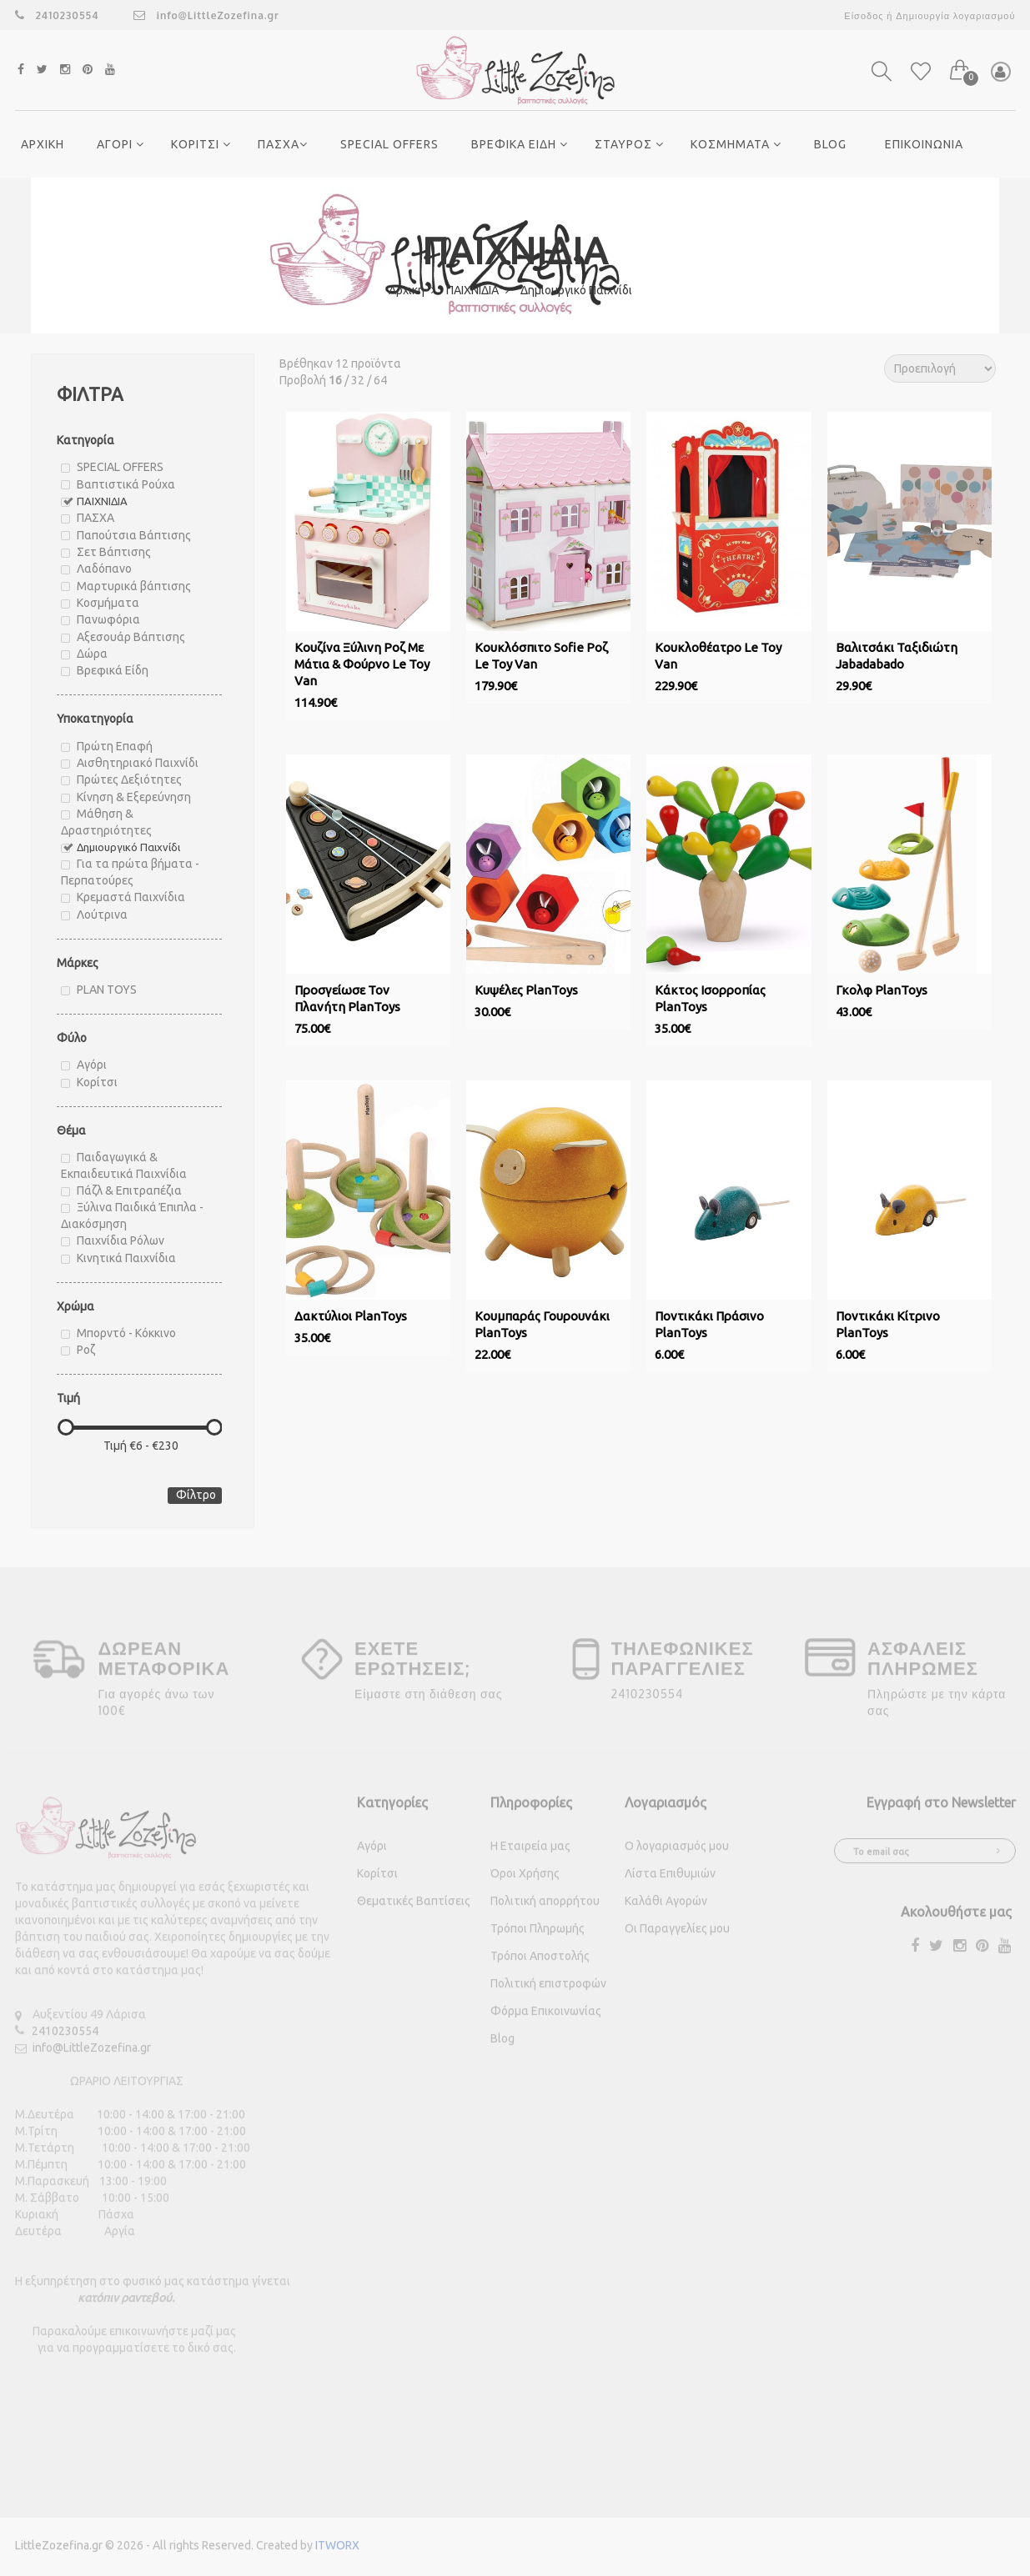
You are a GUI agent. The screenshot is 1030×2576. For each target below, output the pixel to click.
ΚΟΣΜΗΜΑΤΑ (736, 144)
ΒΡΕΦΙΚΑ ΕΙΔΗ (519, 144)
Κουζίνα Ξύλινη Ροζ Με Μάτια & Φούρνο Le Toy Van (362, 664)
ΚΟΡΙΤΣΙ (201, 144)
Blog (830, 144)
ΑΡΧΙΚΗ (42, 144)
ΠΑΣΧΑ (283, 144)
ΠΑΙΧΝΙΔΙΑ (478, 290)
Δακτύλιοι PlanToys (350, 1316)
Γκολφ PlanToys (881, 990)
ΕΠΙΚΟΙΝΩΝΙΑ (924, 144)
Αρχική (412, 290)
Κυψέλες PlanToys (526, 990)
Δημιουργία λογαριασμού (955, 16)
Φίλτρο (196, 1494)
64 (380, 380)
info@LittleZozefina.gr (206, 15)
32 (357, 380)
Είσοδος (863, 16)
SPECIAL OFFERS (389, 144)
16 (335, 380)
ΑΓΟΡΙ (120, 144)
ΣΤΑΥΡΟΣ (629, 144)
